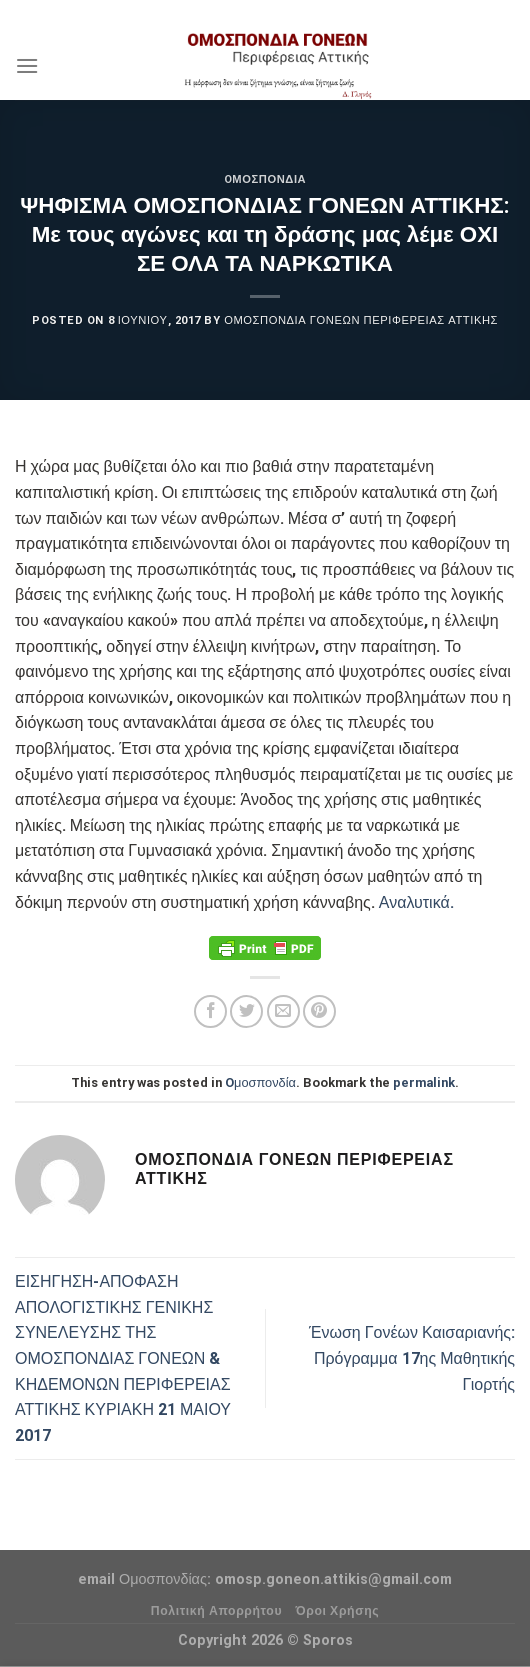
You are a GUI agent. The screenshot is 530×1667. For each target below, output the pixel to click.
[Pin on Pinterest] (319, 1011)
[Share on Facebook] (210, 1011)
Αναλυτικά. (416, 902)
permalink (424, 1082)
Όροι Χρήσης (338, 1611)
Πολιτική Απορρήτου (216, 1611)
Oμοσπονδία (265, 179)
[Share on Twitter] (246, 1011)
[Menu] (27, 65)
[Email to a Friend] (283, 1011)
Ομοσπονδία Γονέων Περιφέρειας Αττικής (361, 320)
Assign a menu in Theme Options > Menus (265, 14)
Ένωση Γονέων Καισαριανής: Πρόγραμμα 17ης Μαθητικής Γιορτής (412, 1358)
